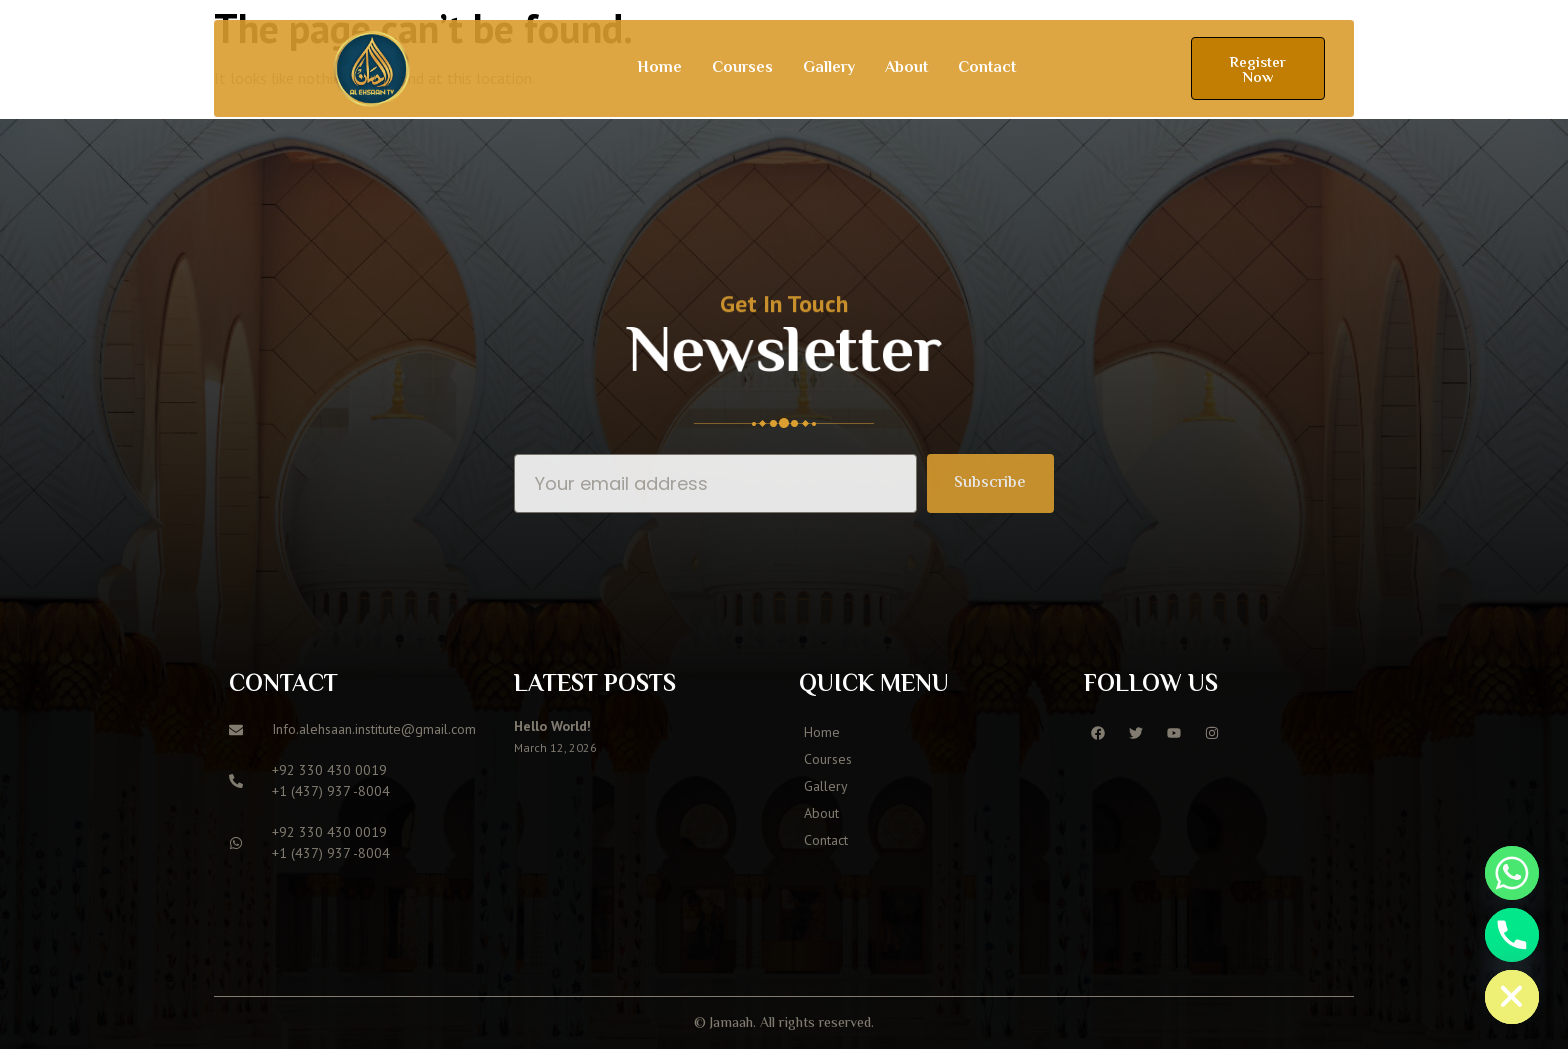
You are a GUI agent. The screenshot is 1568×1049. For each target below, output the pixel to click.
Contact (987, 68)
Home (659, 68)
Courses (742, 68)
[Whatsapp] (1512, 873)
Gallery (829, 68)
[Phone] (1512, 935)
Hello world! (552, 726)
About (906, 68)
